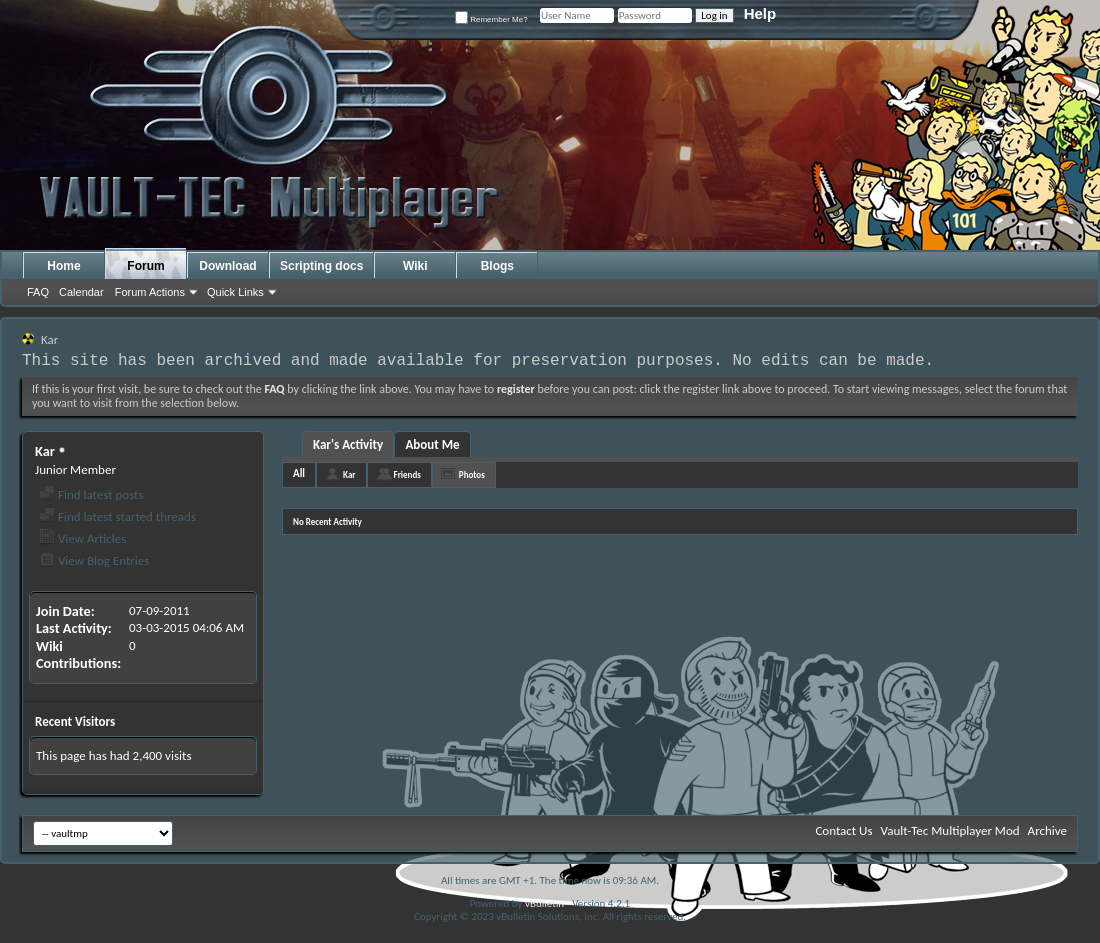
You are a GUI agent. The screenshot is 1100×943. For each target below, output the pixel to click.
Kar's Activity (348, 444)
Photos (472, 474)
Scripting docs (321, 266)
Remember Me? (491, 19)
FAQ (38, 292)
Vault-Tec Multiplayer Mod (950, 830)
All (299, 473)
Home (63, 266)
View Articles (82, 538)
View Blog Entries (94, 560)
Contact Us (843, 830)
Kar (349, 474)
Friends (407, 474)
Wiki (415, 266)
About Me (432, 444)
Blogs (497, 266)
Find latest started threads (117, 516)
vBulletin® (547, 903)
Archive (1047, 830)
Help (760, 13)
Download (227, 266)
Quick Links (235, 292)
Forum (145, 266)
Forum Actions (150, 292)
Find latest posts (91, 494)
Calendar (81, 292)
